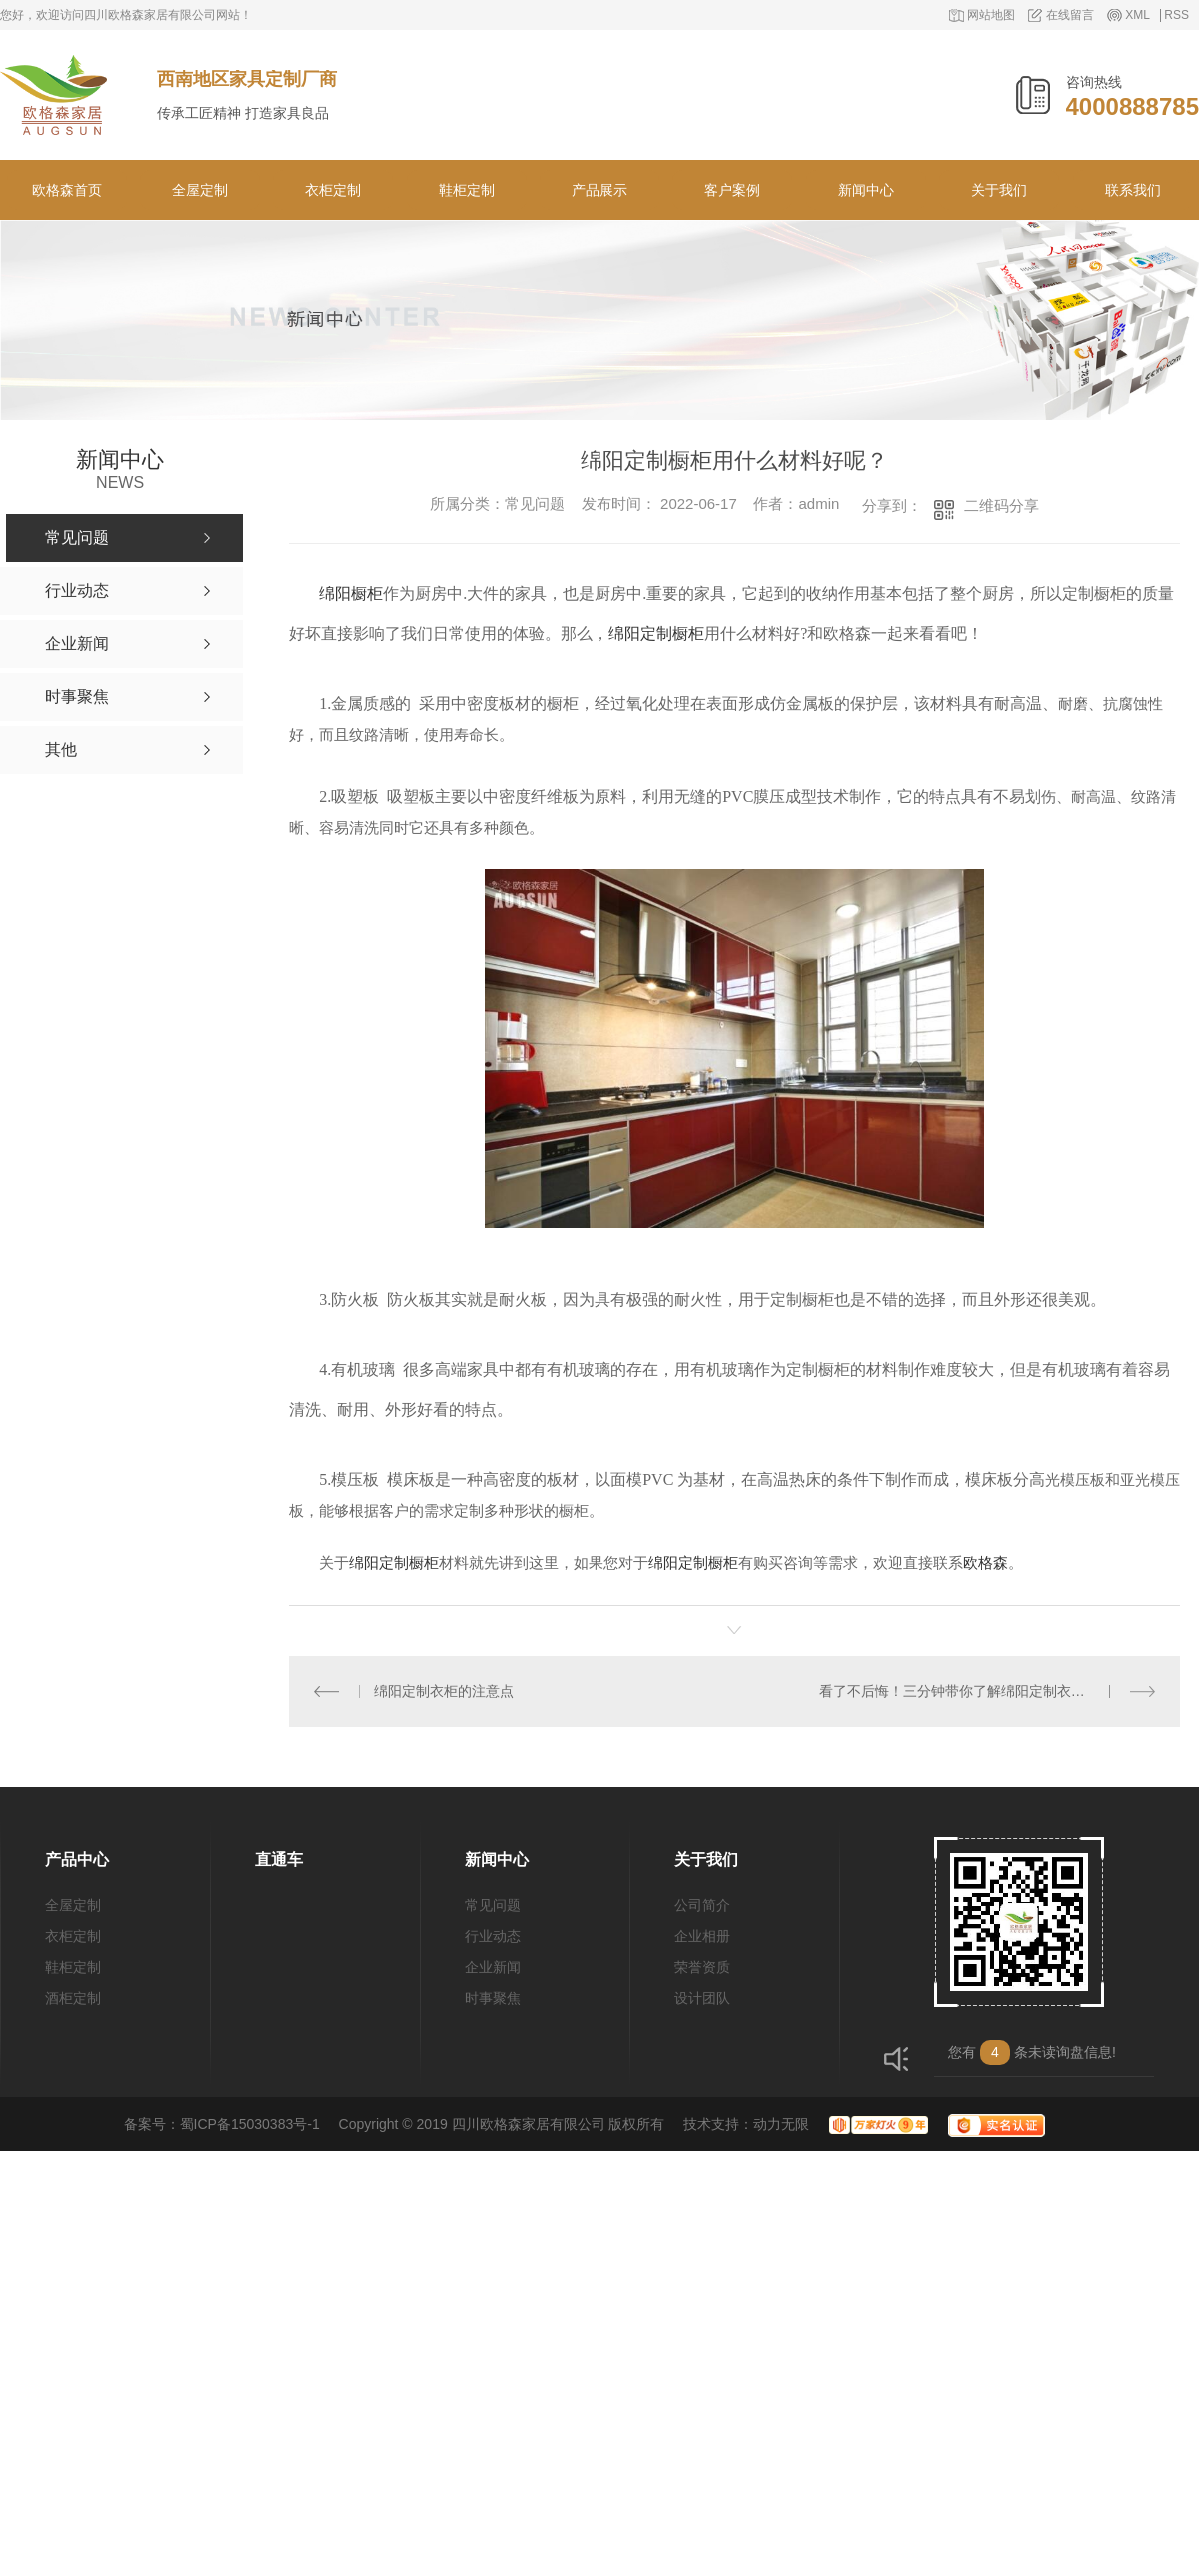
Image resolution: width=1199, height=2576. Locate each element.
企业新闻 (493, 1967)
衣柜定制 (333, 190)
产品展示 (599, 190)
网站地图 (991, 15)
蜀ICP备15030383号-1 (250, 2124)
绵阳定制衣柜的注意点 (444, 1691)
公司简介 (702, 1905)
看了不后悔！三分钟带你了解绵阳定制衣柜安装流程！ (987, 1691)
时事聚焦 (493, 1998)
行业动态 (493, 1936)
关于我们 (999, 190)
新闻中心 (866, 190)
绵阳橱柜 (351, 593)
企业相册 (702, 1936)
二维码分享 (1001, 505)
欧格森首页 (67, 190)
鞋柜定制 (467, 190)
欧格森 (985, 1562)
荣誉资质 (702, 1967)
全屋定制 (200, 190)
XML (1137, 15)
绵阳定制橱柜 (656, 633)
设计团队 (702, 1998)
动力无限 (781, 2124)
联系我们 (1133, 190)
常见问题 (493, 1905)
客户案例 (732, 190)
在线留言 (1070, 15)
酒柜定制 (73, 1998)
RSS (1176, 15)
